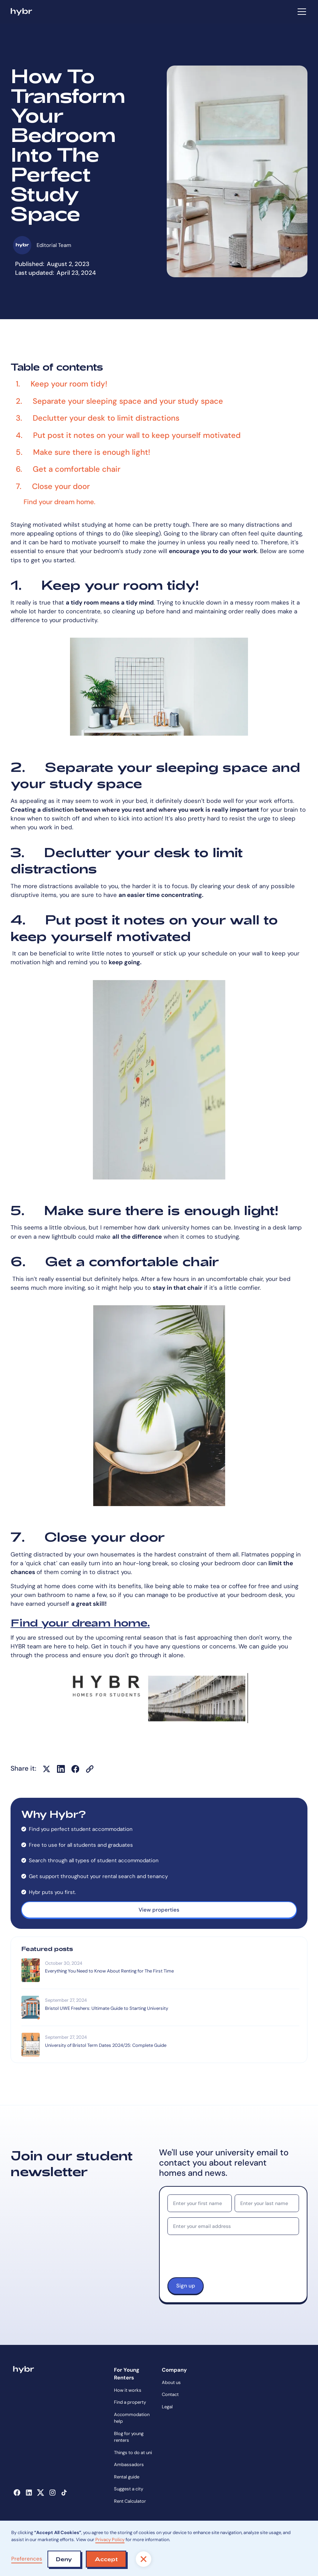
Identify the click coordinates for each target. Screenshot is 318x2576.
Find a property (130, 2402)
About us (171, 2382)
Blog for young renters (129, 2437)
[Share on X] (46, 1769)
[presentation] (220, 2259)
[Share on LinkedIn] (61, 1769)
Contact (170, 2394)
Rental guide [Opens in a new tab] (126, 2477)
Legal (167, 2407)
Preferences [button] (26, 2558)
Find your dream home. (80, 1622)
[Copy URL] (90, 1769)
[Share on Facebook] (75, 1769)
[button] (300, 11)
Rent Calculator (130, 2501)
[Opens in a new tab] (17, 2492)
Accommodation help (132, 2418)
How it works (127, 2390)
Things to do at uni (133, 2453)
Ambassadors (129, 2464)
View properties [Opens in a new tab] (159, 1909)
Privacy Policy (110, 2540)
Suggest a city (128, 2489)
